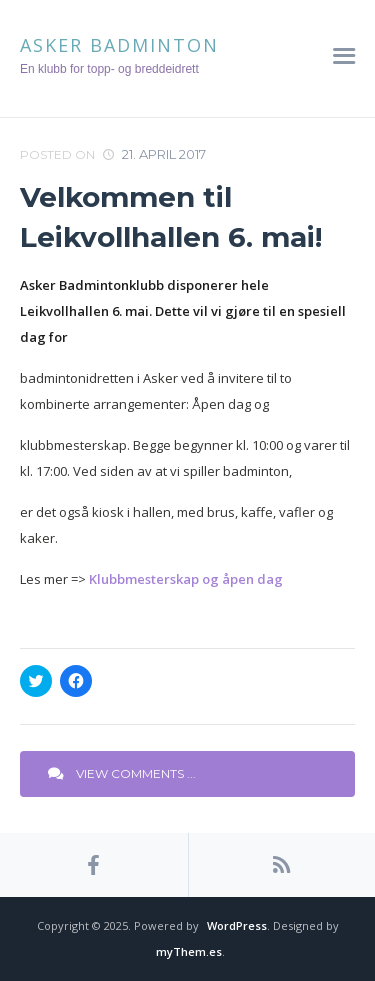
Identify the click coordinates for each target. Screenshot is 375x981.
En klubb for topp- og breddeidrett (109, 69)
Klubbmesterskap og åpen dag (186, 579)
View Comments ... (122, 773)
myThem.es (189, 951)
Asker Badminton (119, 45)
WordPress (237, 925)
